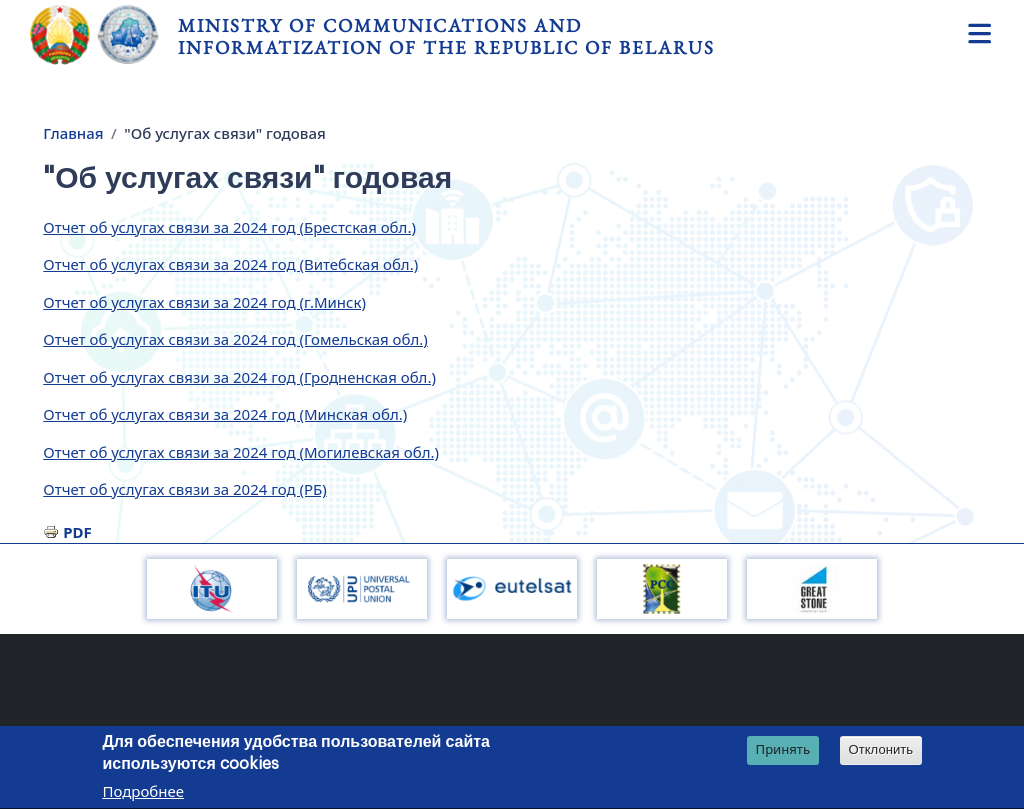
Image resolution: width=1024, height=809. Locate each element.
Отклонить (881, 752)
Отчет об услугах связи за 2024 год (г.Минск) (204, 302)
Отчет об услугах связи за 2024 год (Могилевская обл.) (241, 452)
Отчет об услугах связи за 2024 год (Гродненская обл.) (239, 377)
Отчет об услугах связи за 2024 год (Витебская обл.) (230, 264)
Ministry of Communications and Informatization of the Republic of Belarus (446, 36)
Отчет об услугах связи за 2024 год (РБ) (184, 489)
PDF (77, 532)
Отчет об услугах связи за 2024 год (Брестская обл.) (229, 227)
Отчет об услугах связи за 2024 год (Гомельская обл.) (235, 339)
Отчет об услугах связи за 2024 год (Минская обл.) (225, 414)
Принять (783, 752)
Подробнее (143, 794)
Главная (73, 133)
